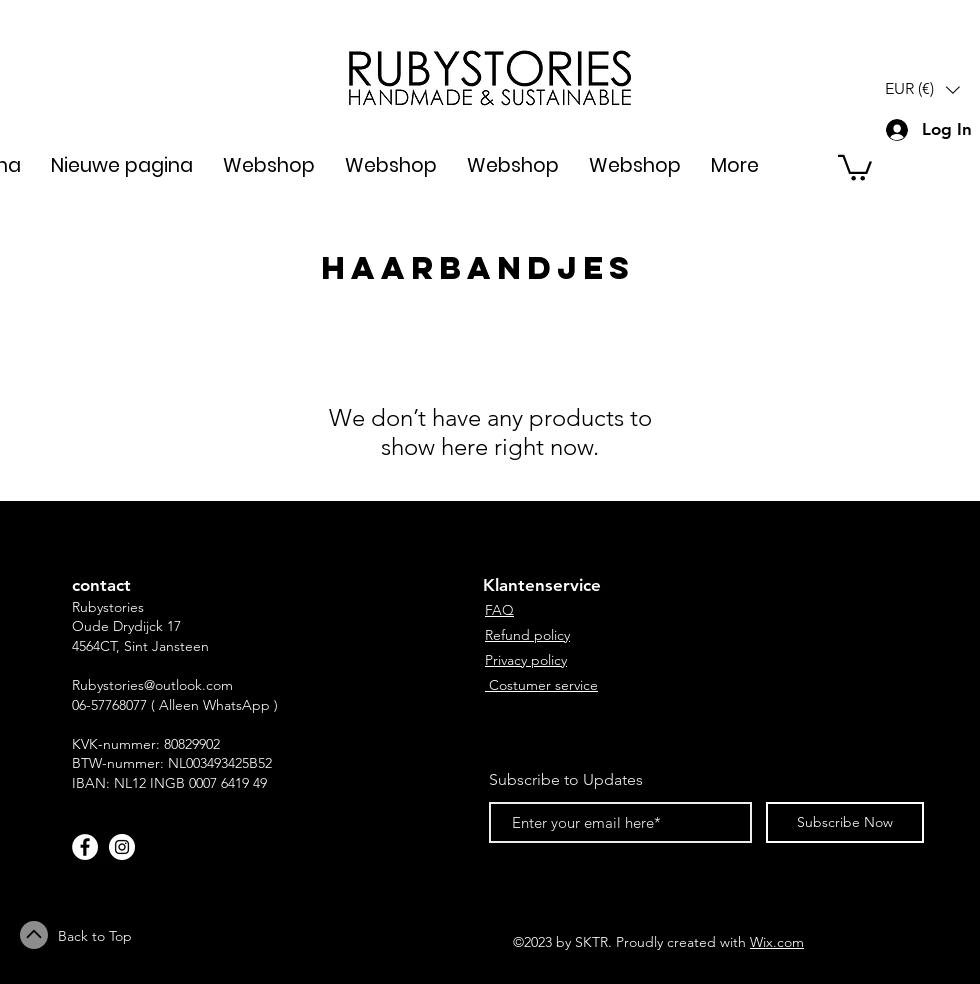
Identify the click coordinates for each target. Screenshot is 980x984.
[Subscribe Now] (845, 822)
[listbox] (922, 89)
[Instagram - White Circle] (122, 847)
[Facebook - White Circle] (85, 847)
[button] (922, 89)
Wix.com (777, 942)
